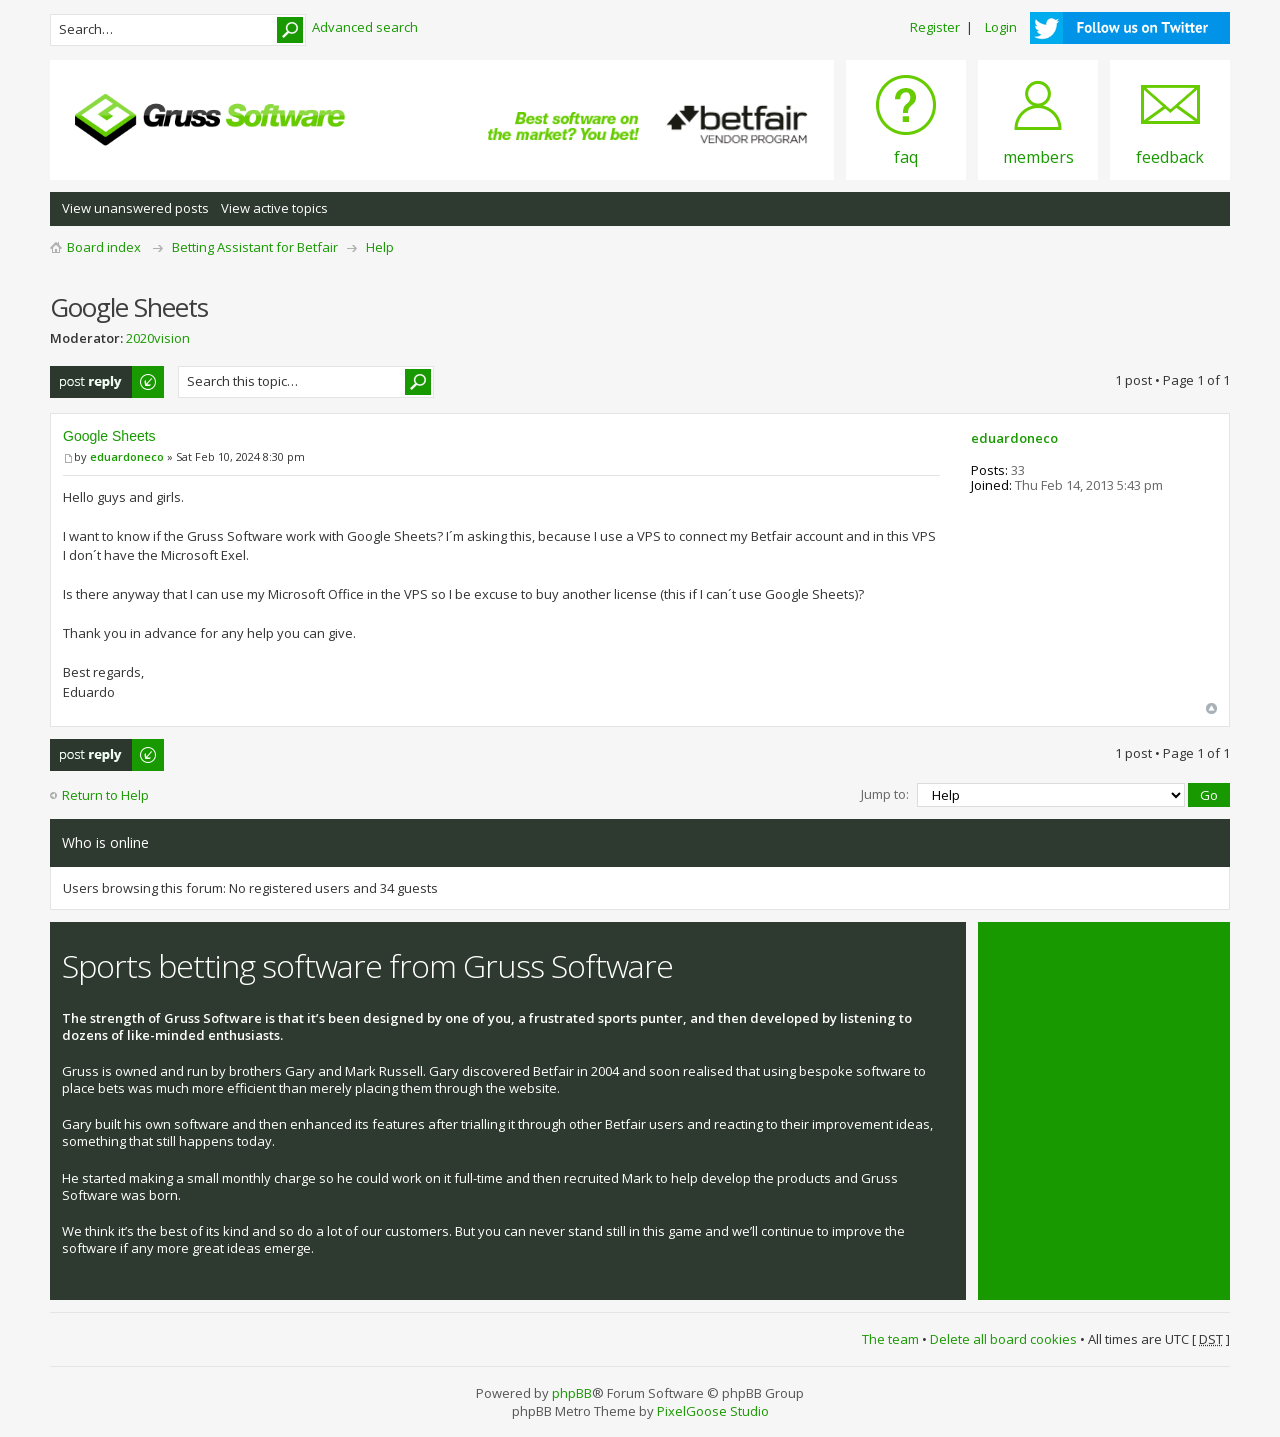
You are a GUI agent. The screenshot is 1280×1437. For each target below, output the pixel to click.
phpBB (572, 1393)
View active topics (274, 208)
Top (1211, 708)
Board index (104, 247)
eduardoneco (127, 456)
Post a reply (108, 382)
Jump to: (885, 794)
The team (890, 1339)
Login (1001, 27)
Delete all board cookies (1003, 1339)
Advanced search (365, 27)
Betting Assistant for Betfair (255, 247)
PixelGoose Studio (713, 1411)
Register (935, 27)
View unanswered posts (135, 208)
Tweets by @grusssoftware (1073, 955)
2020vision (158, 338)
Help (380, 247)
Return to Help (105, 795)
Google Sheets (109, 436)
